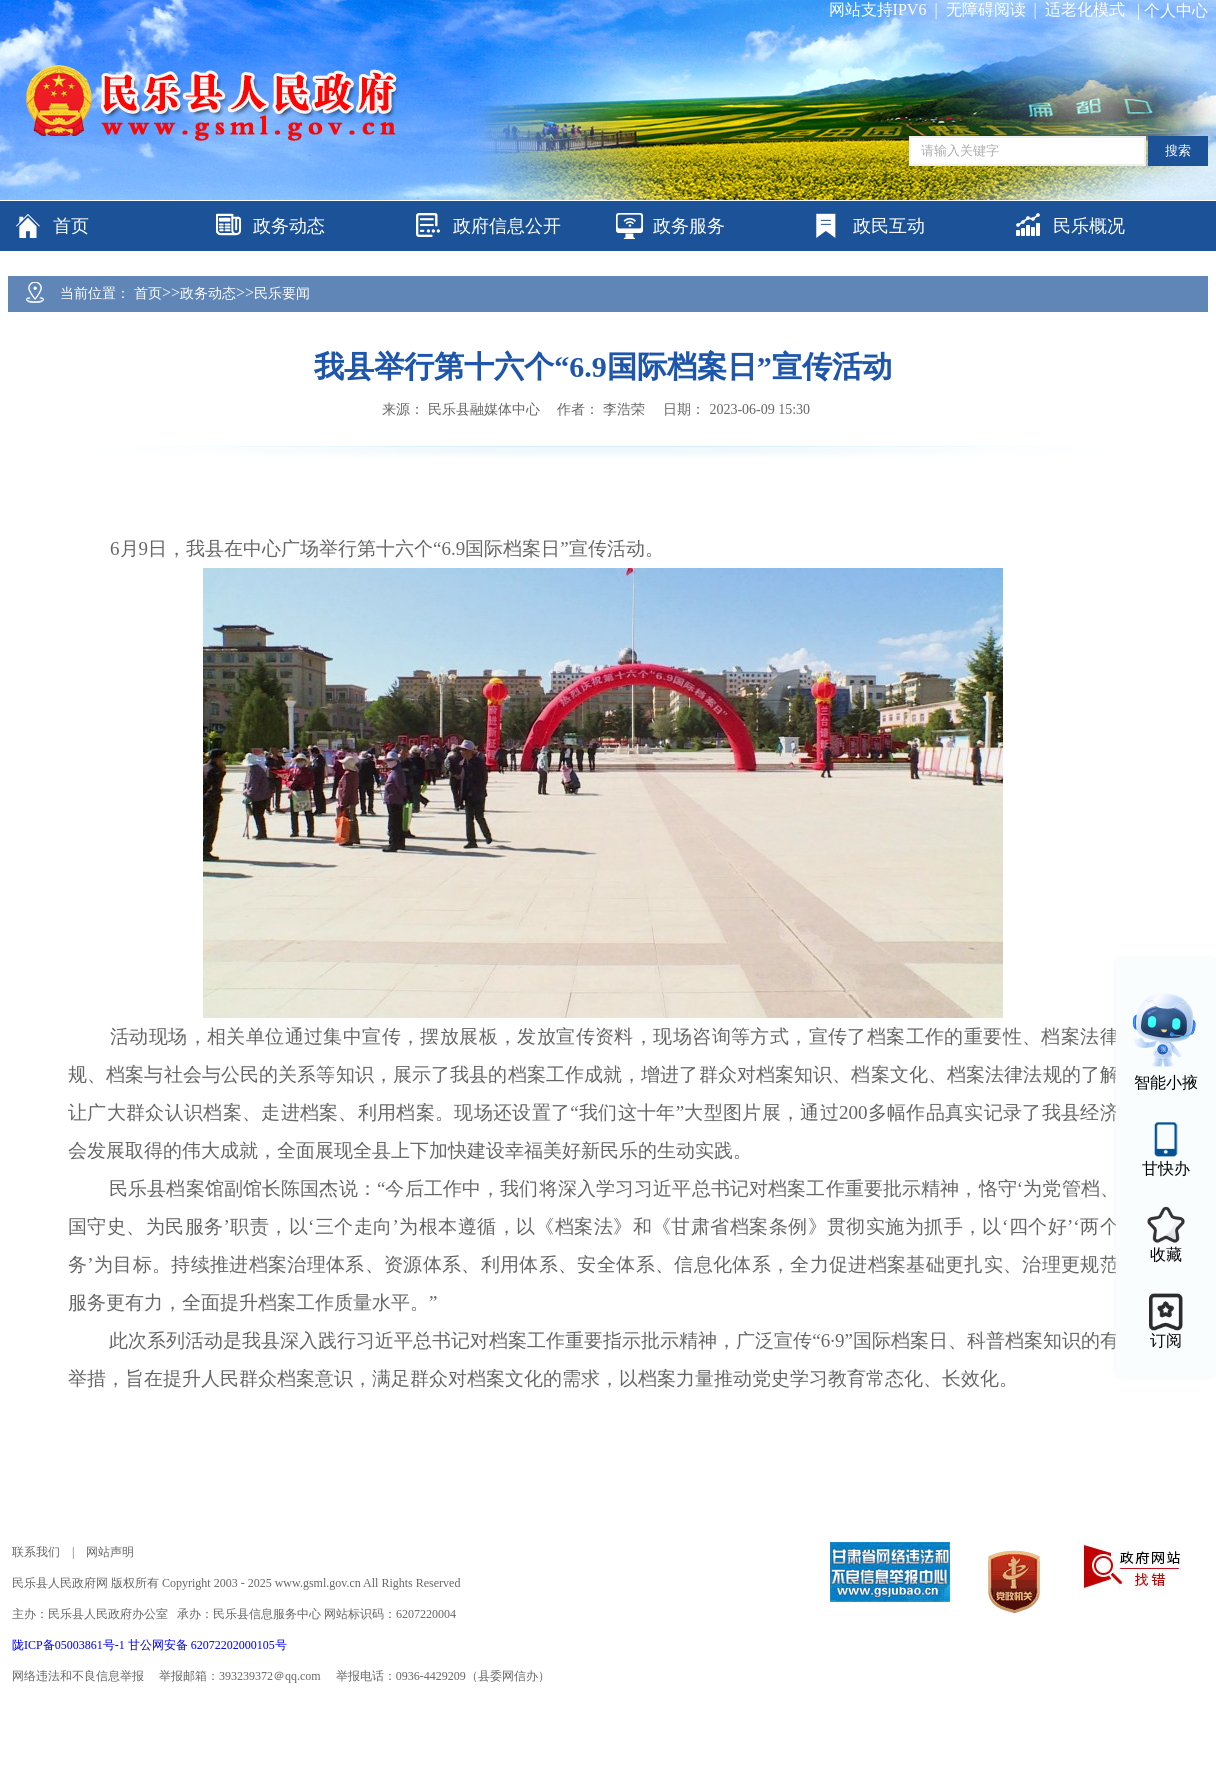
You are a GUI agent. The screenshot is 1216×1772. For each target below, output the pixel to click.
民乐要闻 (282, 293)
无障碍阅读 (986, 9)
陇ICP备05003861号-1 (70, 1645)
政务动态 (208, 293)
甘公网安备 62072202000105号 (207, 1645)
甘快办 (1166, 1168)
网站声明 (110, 1552)
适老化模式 (1085, 9)
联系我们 (36, 1552)
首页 (148, 293)
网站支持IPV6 (878, 9)
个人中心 (1176, 10)
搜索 (1178, 150)
